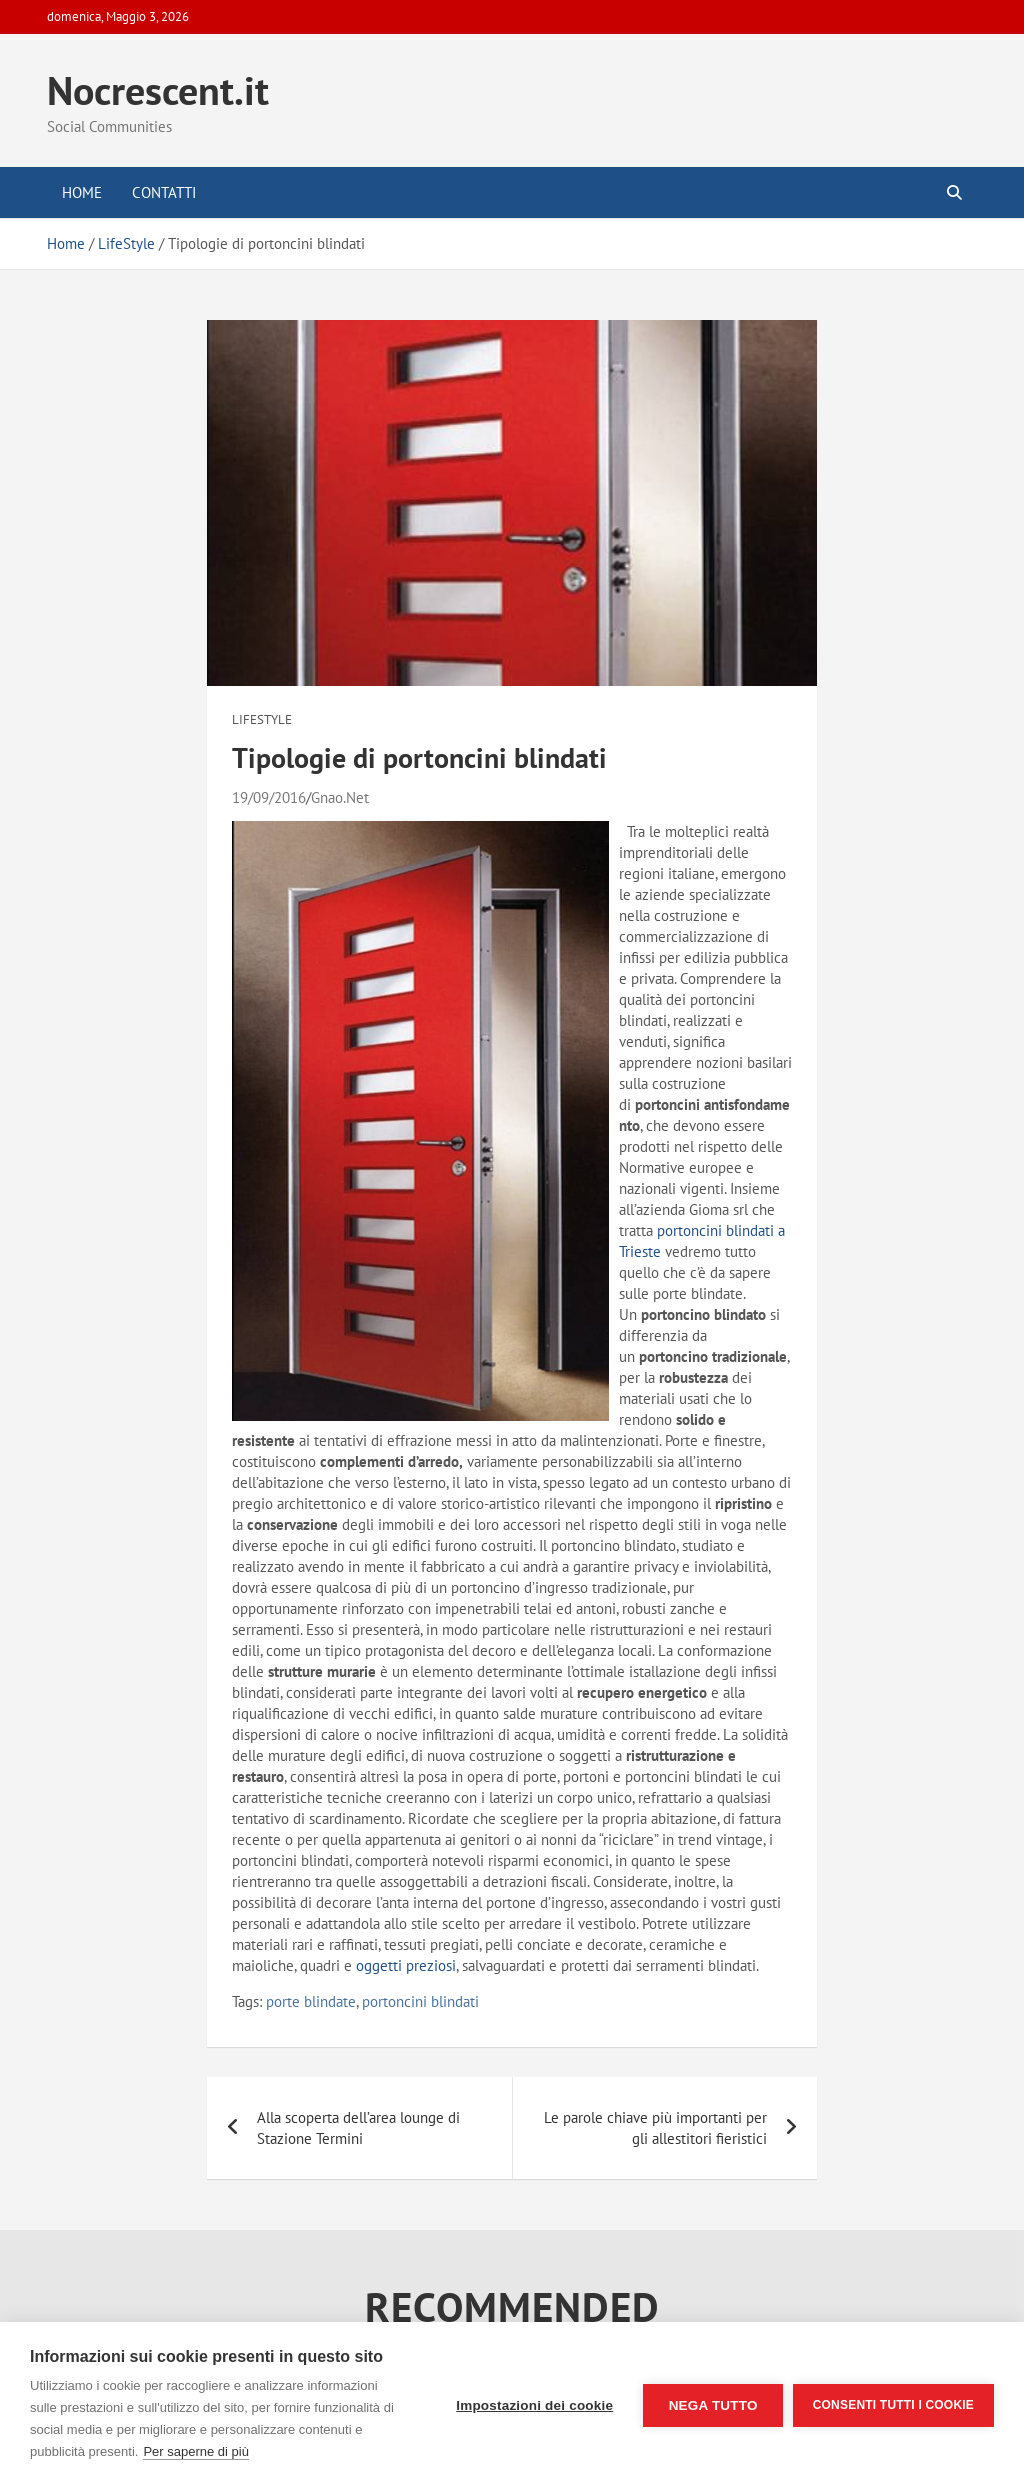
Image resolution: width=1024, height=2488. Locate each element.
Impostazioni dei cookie (534, 2405)
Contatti (164, 192)
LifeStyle (262, 719)
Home (82, 192)
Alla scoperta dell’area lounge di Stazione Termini (358, 2128)
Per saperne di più (196, 2451)
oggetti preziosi (406, 1965)
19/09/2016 (269, 797)
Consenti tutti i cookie (893, 2405)
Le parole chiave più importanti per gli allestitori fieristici (655, 2128)
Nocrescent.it (158, 90)
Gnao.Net (340, 797)
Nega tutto (712, 2405)
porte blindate (311, 2001)
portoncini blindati (420, 2001)
